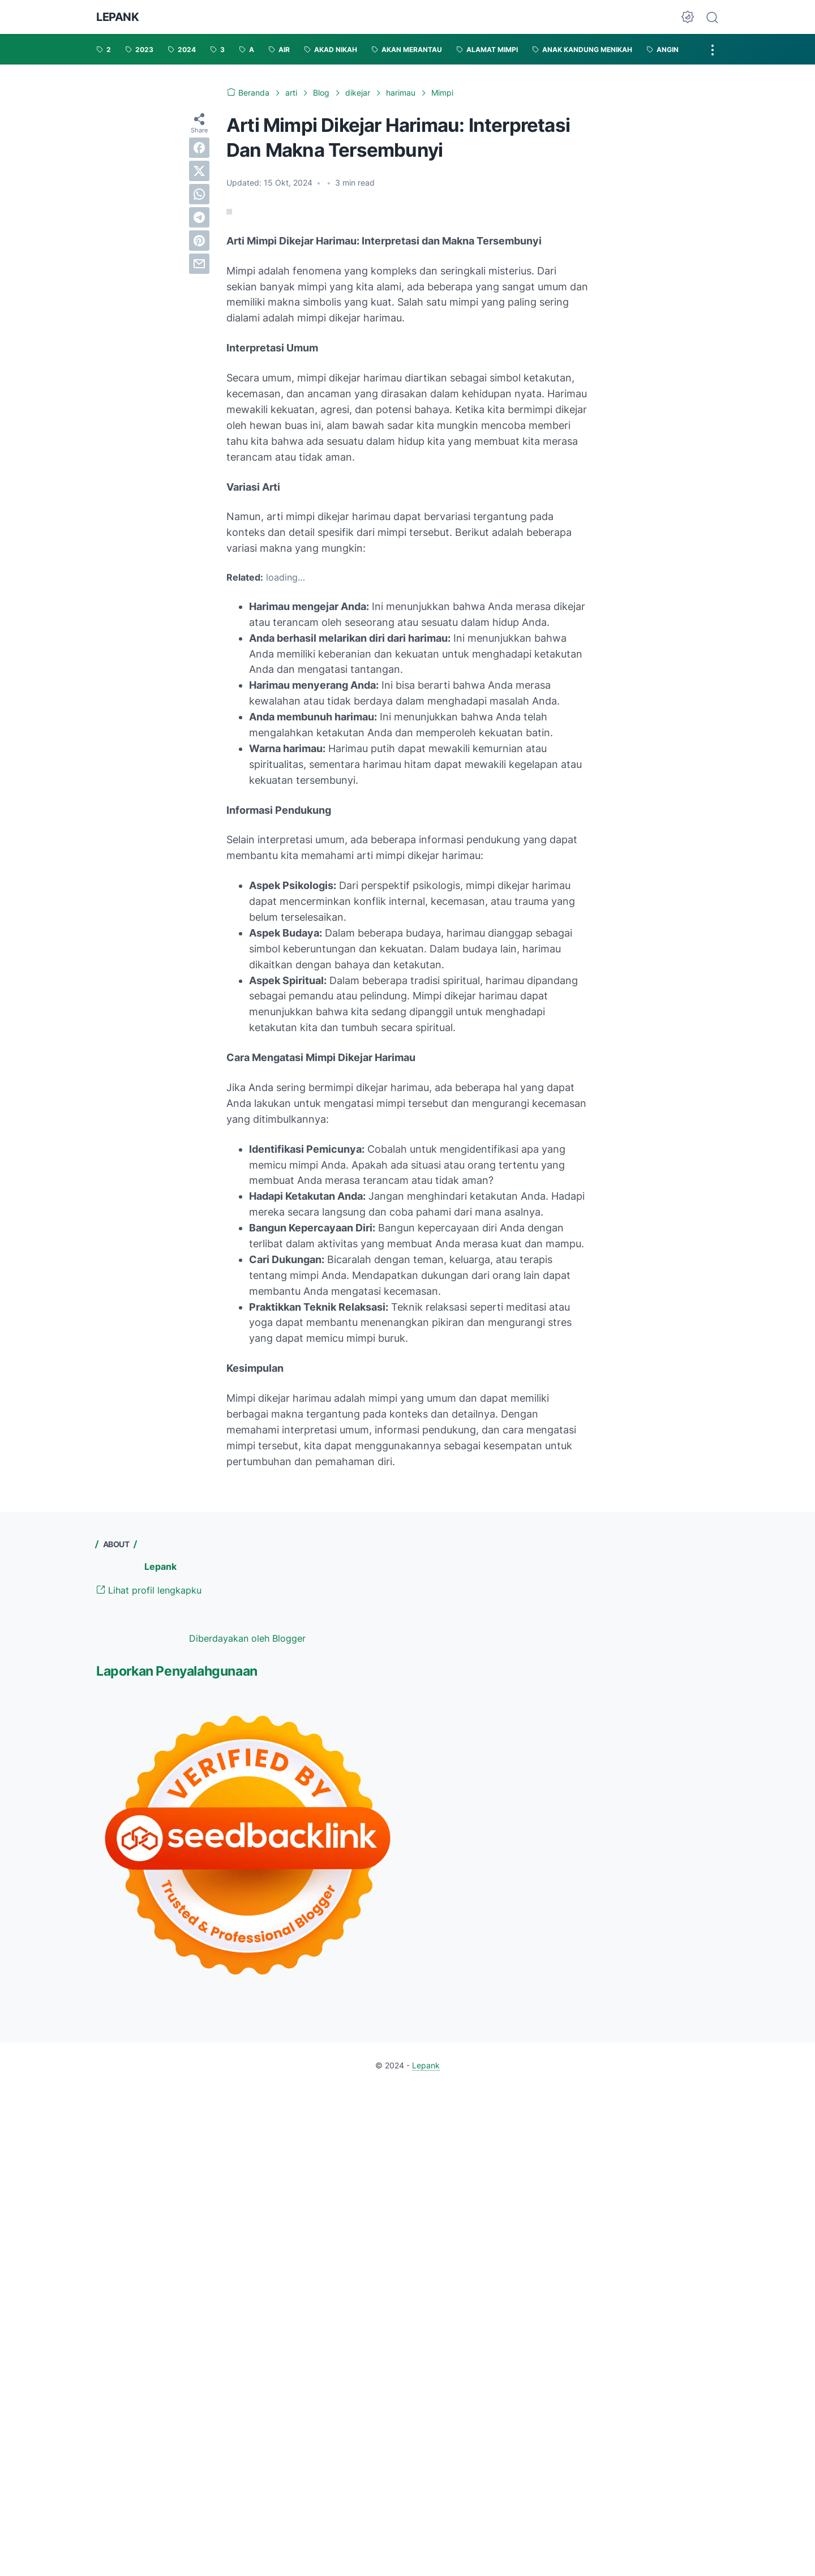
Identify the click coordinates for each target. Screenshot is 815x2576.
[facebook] (199, 148)
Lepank (117, 17)
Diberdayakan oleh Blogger (247, 1638)
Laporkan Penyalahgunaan (177, 1671)
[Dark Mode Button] (687, 17)
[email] (199, 264)
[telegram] (199, 217)
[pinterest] (199, 240)
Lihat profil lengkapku (148, 1590)
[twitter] (199, 171)
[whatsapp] (199, 194)
